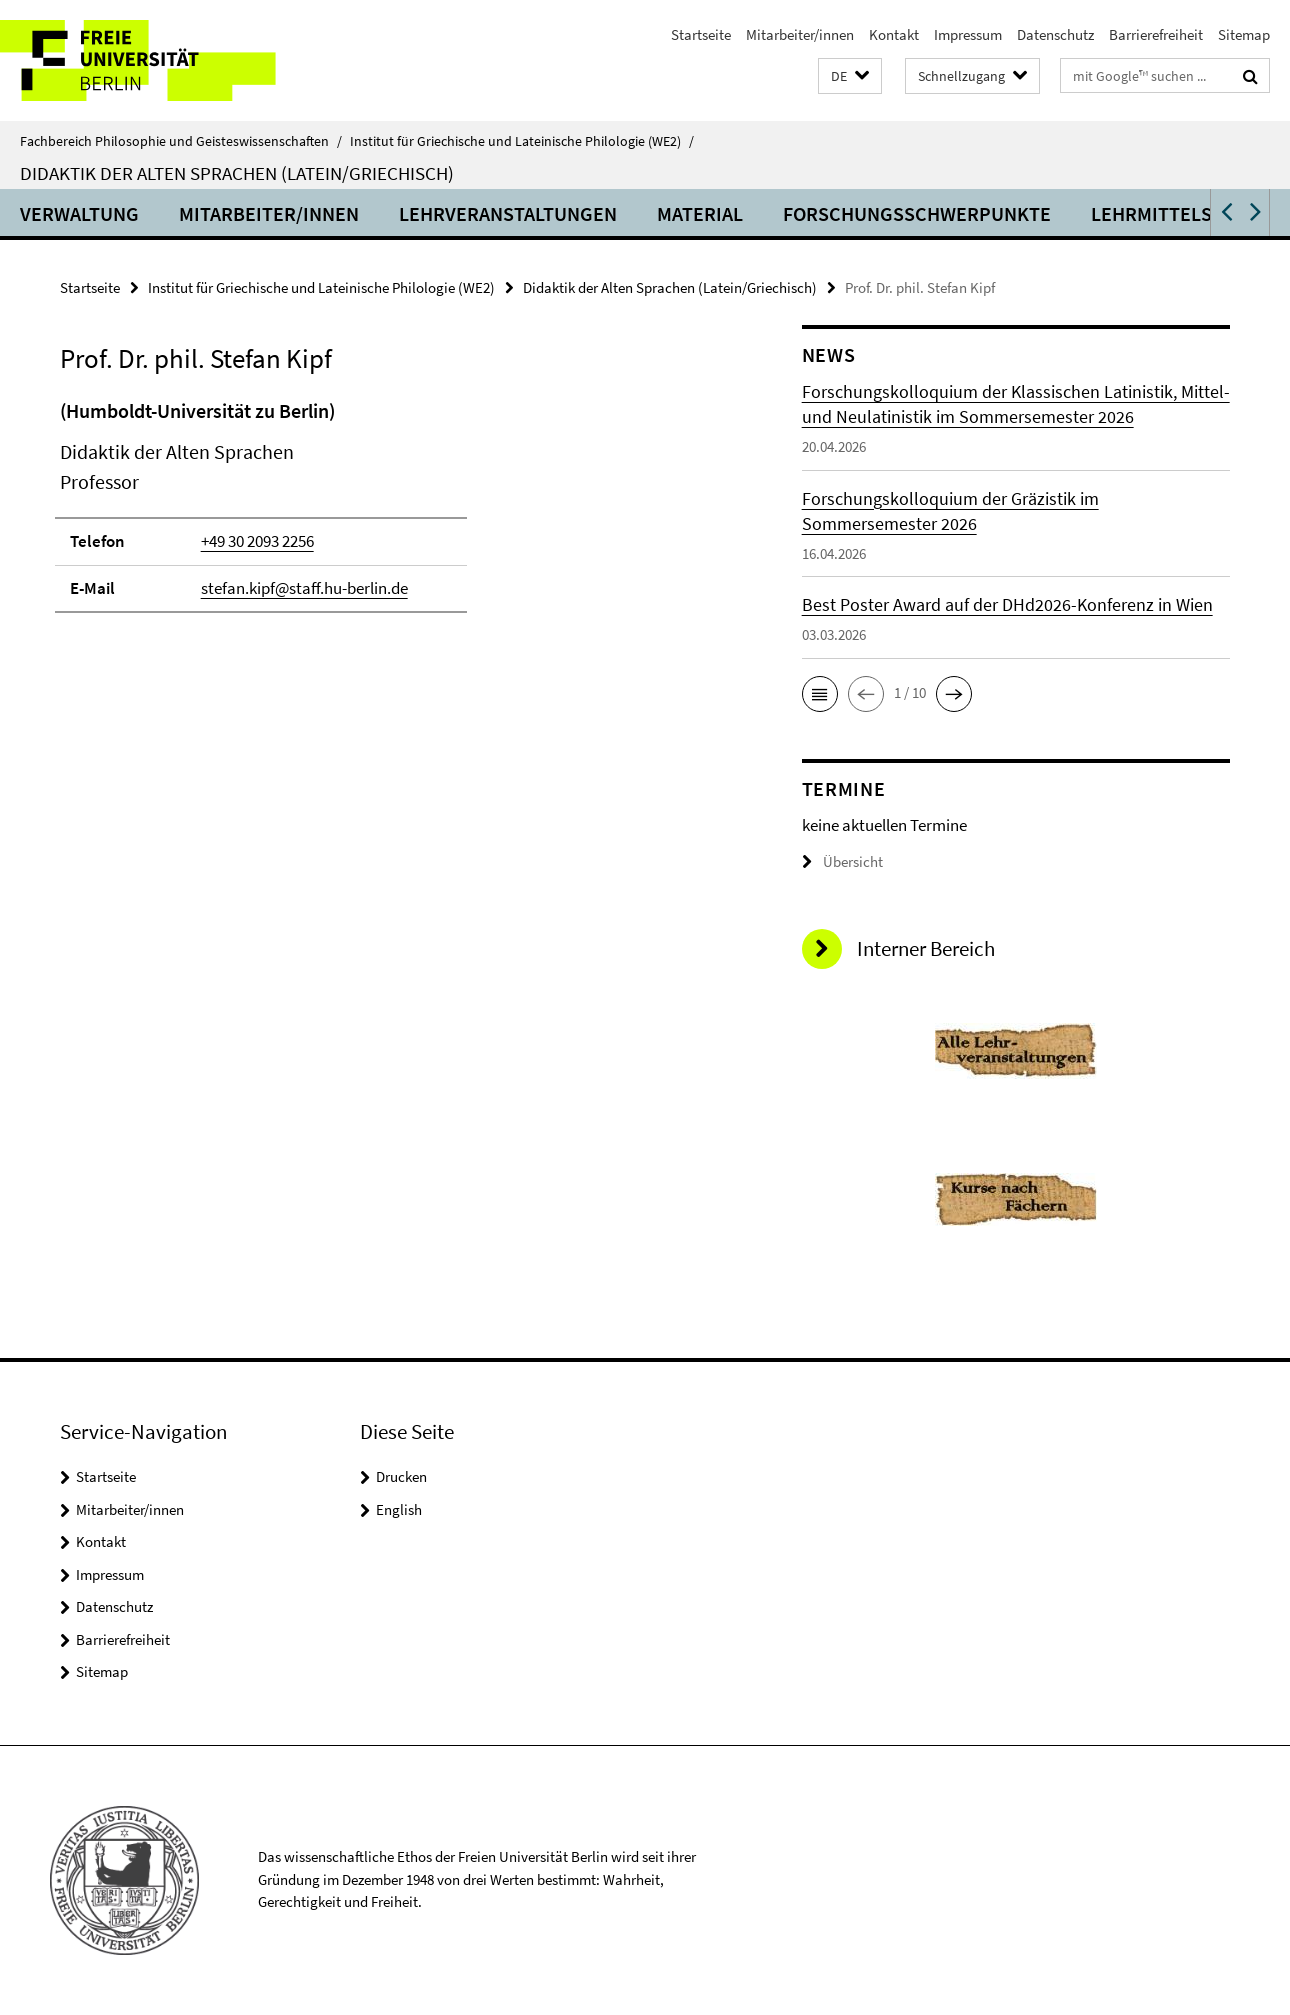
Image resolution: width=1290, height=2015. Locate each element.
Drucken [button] (401, 1476)
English (399, 1509)
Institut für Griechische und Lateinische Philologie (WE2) (522, 141)
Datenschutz (1055, 34)
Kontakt (894, 34)
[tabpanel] (395, 514)
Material (700, 213)
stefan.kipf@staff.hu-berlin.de (304, 588)
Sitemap (1244, 34)
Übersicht (842, 861)
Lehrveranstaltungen (508, 213)
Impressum (968, 34)
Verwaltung (79, 213)
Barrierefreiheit (1156, 34)
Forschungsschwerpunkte (917, 213)
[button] (850, 76)
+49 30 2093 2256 (257, 541)
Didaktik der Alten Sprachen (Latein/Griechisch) (237, 173)
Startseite (701, 34)
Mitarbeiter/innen (800, 34)
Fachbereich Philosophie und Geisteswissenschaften (181, 141)
